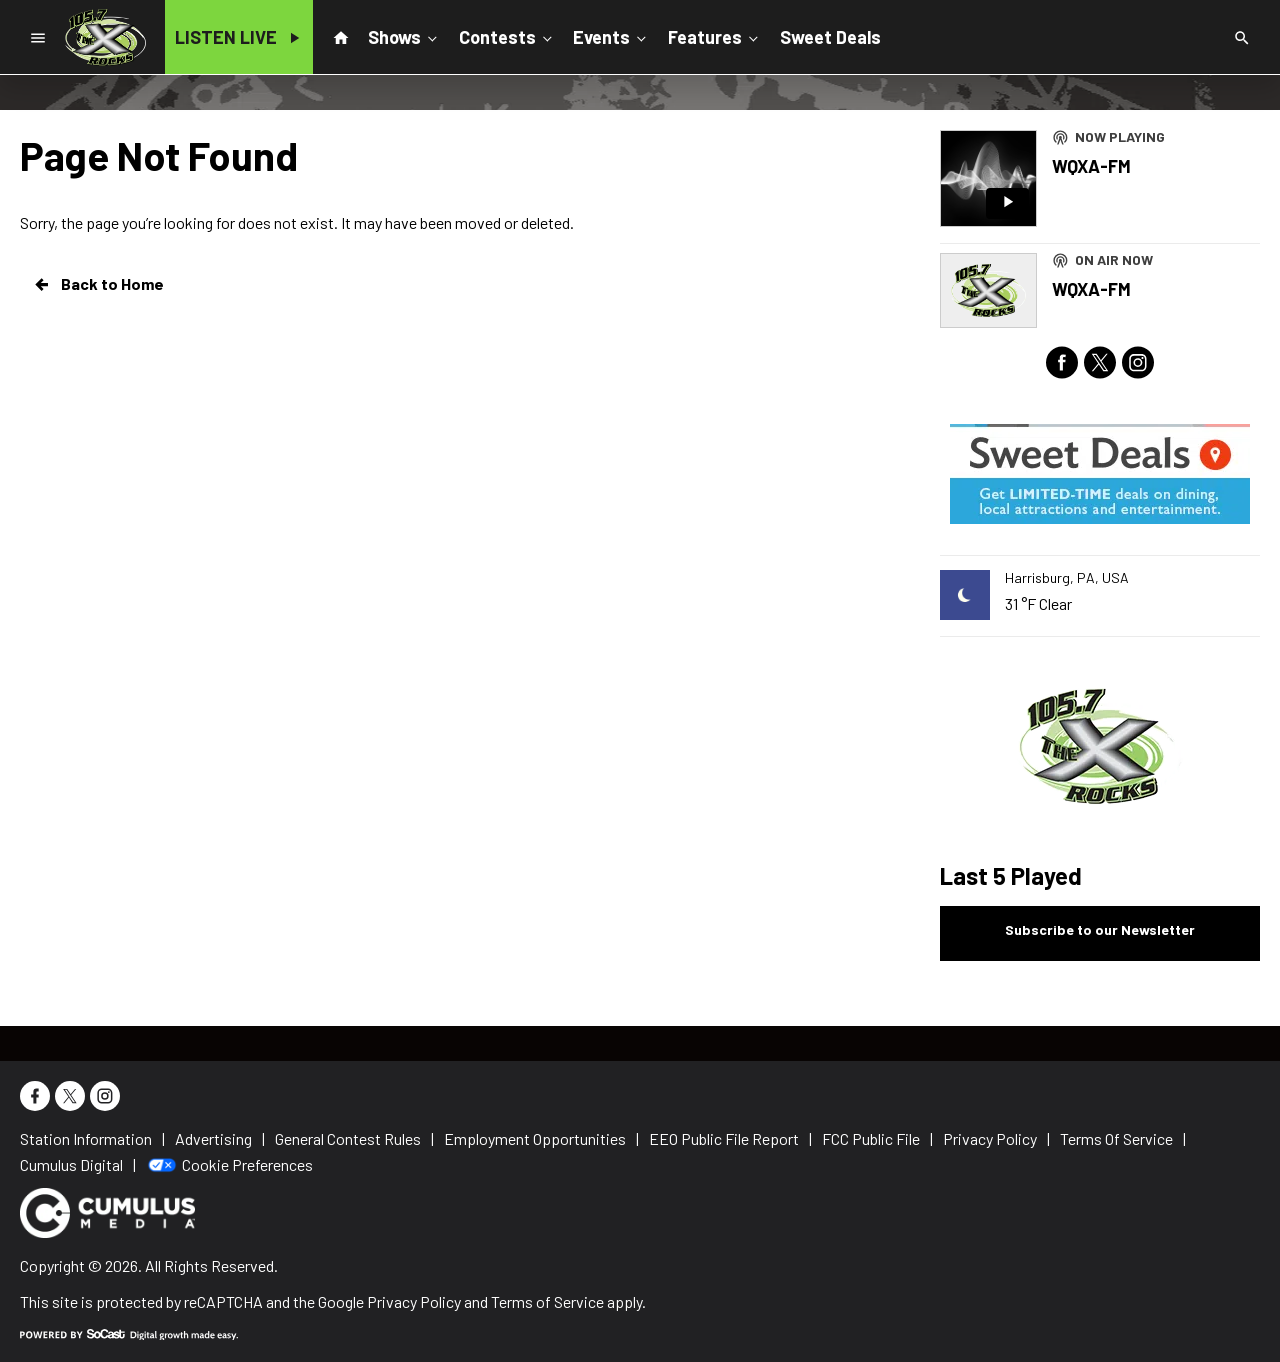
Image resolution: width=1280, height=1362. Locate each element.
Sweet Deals (830, 37)
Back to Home (98, 284)
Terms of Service (547, 1301)
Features (715, 36)
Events (611, 36)
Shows (404, 36)
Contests (507, 36)
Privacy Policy (414, 1301)
